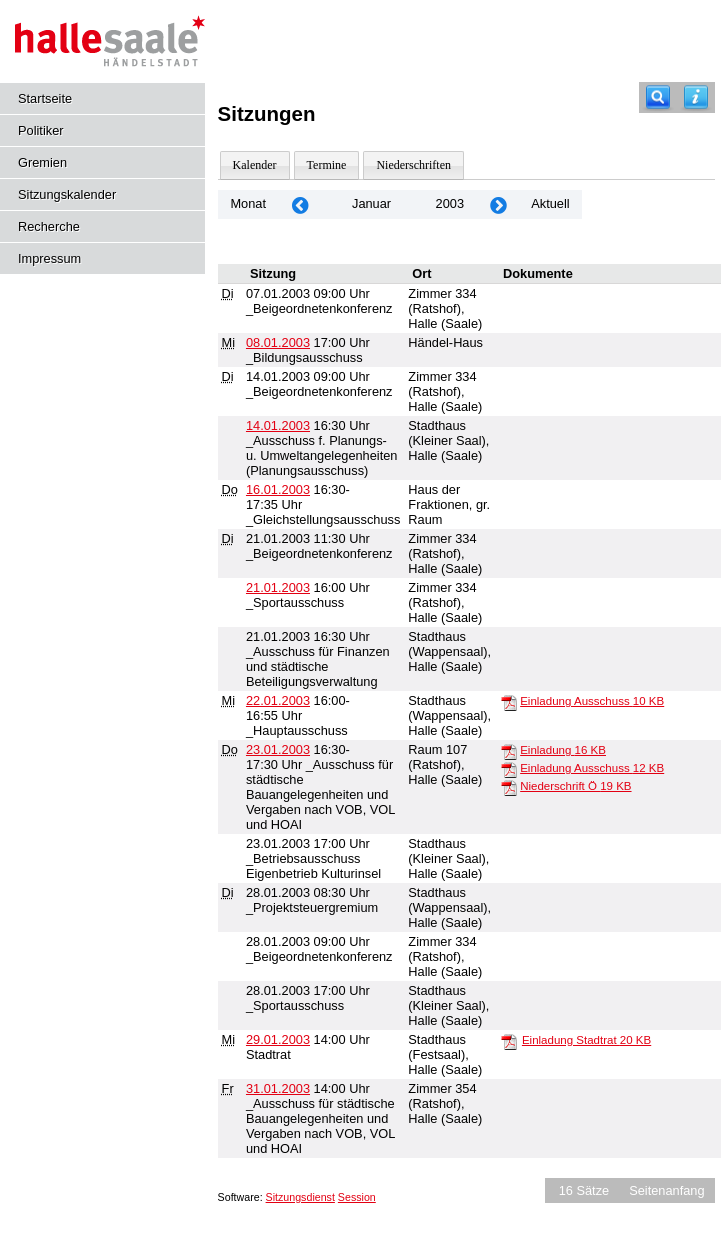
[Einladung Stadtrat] (509, 1041)
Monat (248, 203)
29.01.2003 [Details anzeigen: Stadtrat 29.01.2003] (278, 1039)
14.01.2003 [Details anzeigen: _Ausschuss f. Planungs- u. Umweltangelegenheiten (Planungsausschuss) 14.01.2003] (278, 425)
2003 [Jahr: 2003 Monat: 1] (450, 203)
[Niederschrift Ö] (509, 787)
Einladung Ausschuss (592, 701)
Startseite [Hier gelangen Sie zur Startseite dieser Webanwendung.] (45, 98)
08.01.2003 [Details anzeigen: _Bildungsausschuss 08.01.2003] (278, 342)
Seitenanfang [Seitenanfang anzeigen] (666, 1190)
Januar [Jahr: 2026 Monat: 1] (371, 203)
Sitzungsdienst (300, 1197)
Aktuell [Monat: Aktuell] (550, 203)
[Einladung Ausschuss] (509, 702)
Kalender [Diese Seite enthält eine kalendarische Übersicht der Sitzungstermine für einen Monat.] (255, 165)
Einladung (563, 750)
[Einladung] (509, 751)
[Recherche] (658, 97)
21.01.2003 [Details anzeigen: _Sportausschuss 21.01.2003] (278, 587)
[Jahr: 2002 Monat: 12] (300, 204)
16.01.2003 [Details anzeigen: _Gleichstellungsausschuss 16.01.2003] (278, 489)
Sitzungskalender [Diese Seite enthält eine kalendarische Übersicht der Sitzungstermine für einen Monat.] (67, 194)
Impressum (49, 258)
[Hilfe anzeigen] (696, 97)
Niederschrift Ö (575, 786)
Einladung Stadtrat (586, 1040)
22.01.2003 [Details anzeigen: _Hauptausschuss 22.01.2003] (278, 700)
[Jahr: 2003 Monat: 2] (498, 204)
